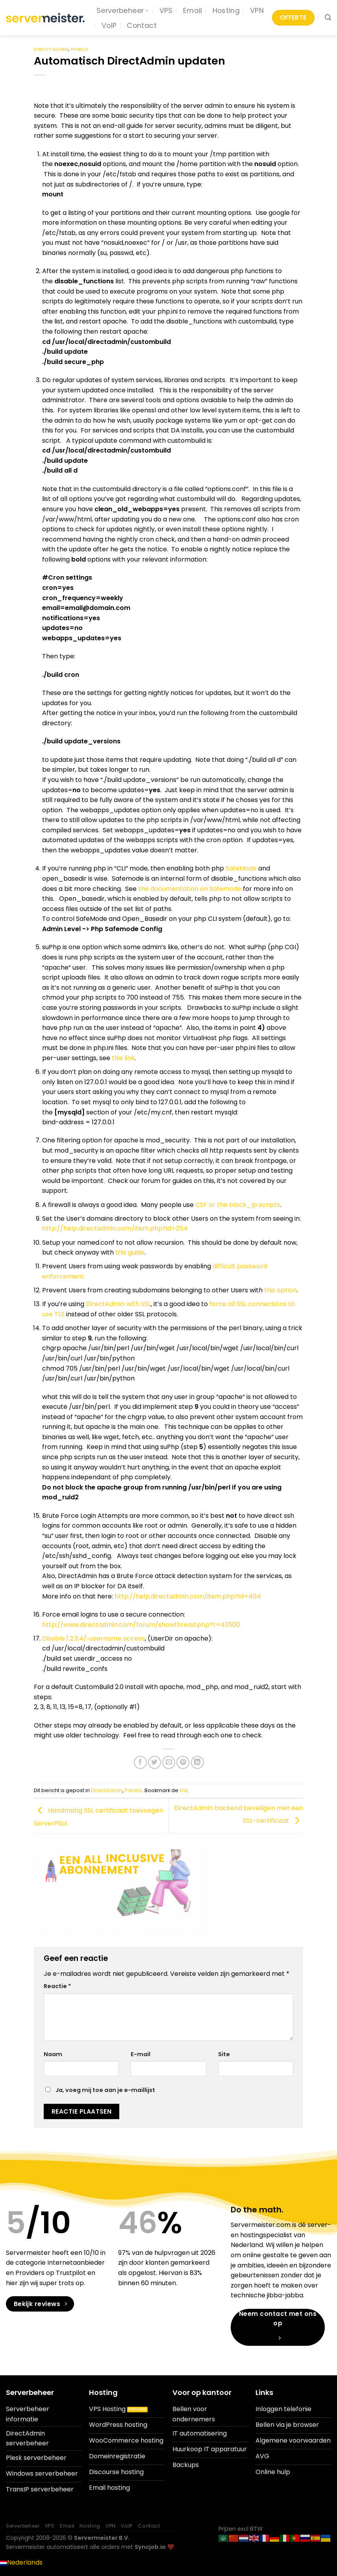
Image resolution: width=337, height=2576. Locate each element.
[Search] (328, 17)
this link (123, 1058)
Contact (141, 25)
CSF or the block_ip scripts (237, 1204)
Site (224, 2054)
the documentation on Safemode (189, 888)
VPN (257, 10)
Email (192, 10)
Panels (79, 49)
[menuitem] (21, 2562)
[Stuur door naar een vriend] (168, 1762)
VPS (166, 10)
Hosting (226, 10)
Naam (53, 2054)
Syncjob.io (150, 2547)
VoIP (109, 25)
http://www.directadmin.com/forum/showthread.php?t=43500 (141, 1624)
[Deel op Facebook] (140, 1762)
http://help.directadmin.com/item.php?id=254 (115, 1228)
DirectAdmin (51, 49)
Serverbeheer (122, 10)
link (183, 1790)
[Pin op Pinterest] (182, 1762)
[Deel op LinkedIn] (197, 1762)
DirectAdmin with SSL (118, 1303)
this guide (129, 1252)
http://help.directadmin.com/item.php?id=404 (188, 1596)
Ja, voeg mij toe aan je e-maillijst (100, 2090)
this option (280, 1290)
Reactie (57, 1986)
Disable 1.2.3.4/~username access (93, 1638)
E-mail (140, 2054)
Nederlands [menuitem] (25, 2562)
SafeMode (241, 868)
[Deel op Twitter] (154, 1762)
